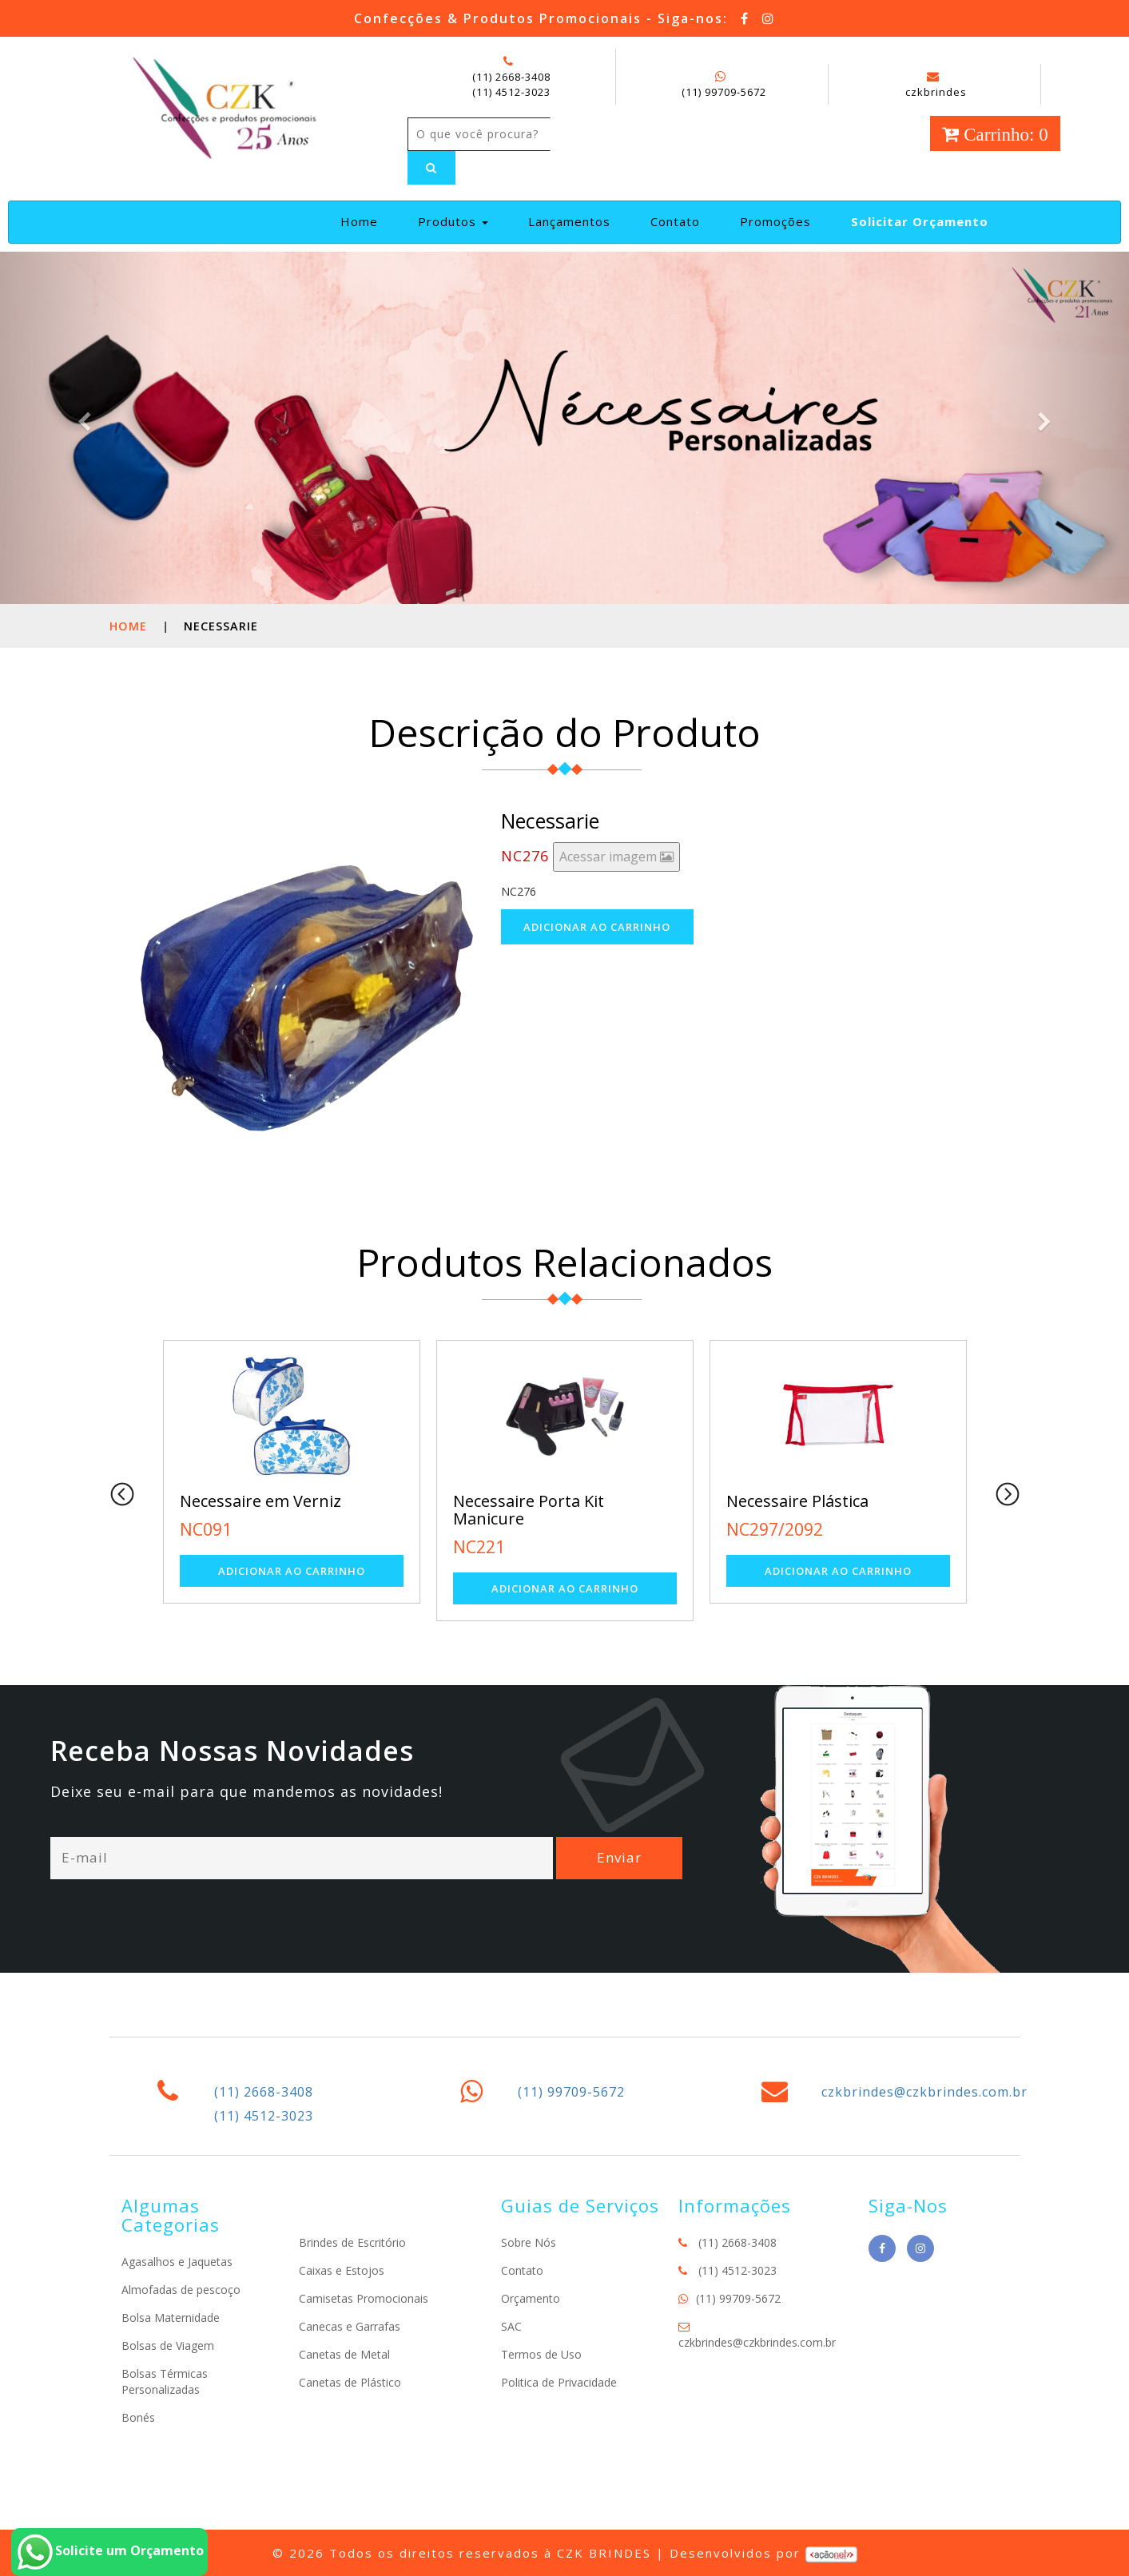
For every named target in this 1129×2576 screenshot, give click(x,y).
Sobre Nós (528, 2242)
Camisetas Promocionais (363, 2298)
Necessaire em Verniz (260, 1501)
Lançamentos (569, 221)
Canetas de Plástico (350, 2382)
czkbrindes (936, 84)
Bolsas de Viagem (167, 2345)
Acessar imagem (616, 856)
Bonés (138, 2417)
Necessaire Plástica (797, 1501)
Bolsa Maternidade (170, 2317)
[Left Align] (431, 168)
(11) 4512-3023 (511, 92)
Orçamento (530, 2298)
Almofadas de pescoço (181, 2289)
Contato (675, 221)
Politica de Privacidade (559, 2382)
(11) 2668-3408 (511, 77)
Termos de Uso (541, 2354)
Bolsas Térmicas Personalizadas (164, 2381)
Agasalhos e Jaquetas (177, 2261)
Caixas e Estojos (341, 2270)
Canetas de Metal (344, 2354)
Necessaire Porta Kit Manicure (528, 1509)
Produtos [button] (453, 221)
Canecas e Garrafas (349, 2326)
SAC (511, 2326)
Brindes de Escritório (352, 2242)
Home (365, 221)
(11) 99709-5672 (724, 92)
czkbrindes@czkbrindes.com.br (924, 2092)
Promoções (775, 221)
